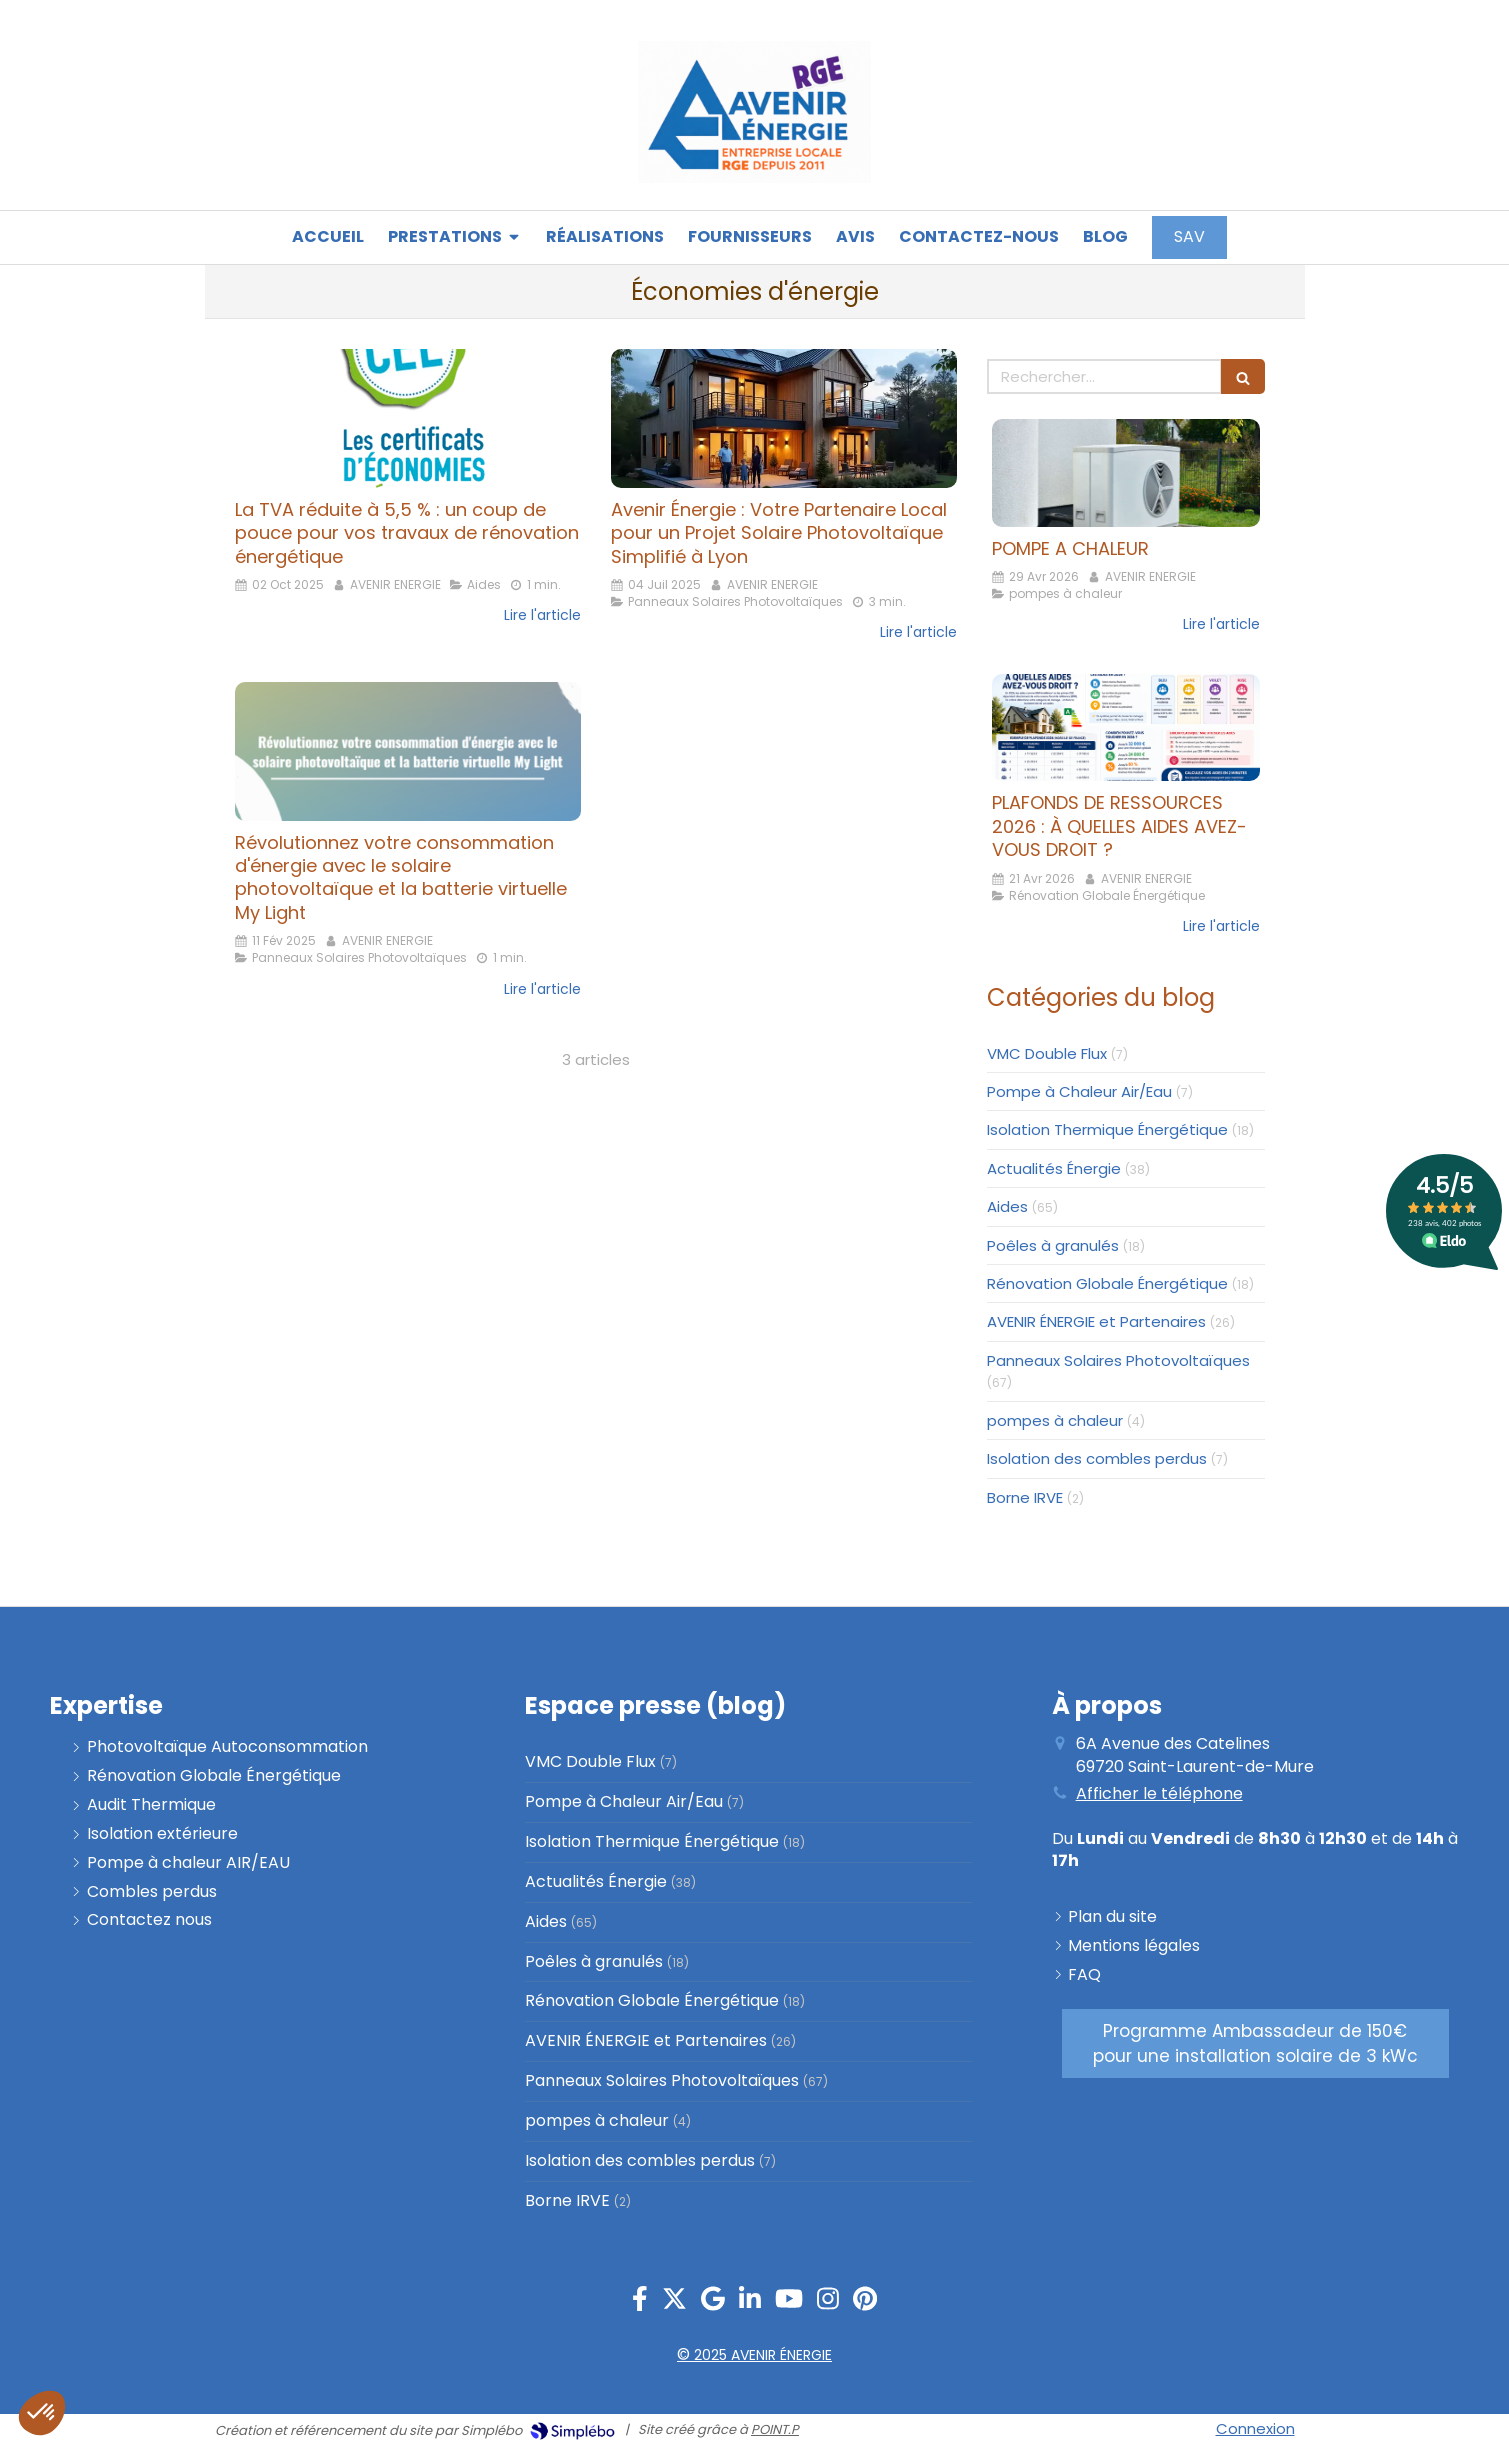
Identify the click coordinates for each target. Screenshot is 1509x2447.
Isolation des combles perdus (1097, 1458)
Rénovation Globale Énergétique (1107, 1283)
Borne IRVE (1025, 1497)
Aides (1007, 1206)
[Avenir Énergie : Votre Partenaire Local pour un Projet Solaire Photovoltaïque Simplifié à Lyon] (784, 418)
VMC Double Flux (1047, 1053)
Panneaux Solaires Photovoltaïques (1118, 1360)
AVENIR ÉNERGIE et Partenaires (1096, 1321)
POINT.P (775, 2429)
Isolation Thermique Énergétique (1107, 1129)
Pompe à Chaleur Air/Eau (1079, 1091)
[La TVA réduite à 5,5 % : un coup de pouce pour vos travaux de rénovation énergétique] (408, 418)
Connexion (1255, 2428)
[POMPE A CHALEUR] (1126, 472)
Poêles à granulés (1053, 1245)
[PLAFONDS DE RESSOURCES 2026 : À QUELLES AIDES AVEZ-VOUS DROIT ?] (1126, 727)
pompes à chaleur (1055, 1420)
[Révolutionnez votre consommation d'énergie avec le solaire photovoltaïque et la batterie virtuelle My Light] (408, 751)
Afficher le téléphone (1159, 1794)
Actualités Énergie (1054, 1168)
